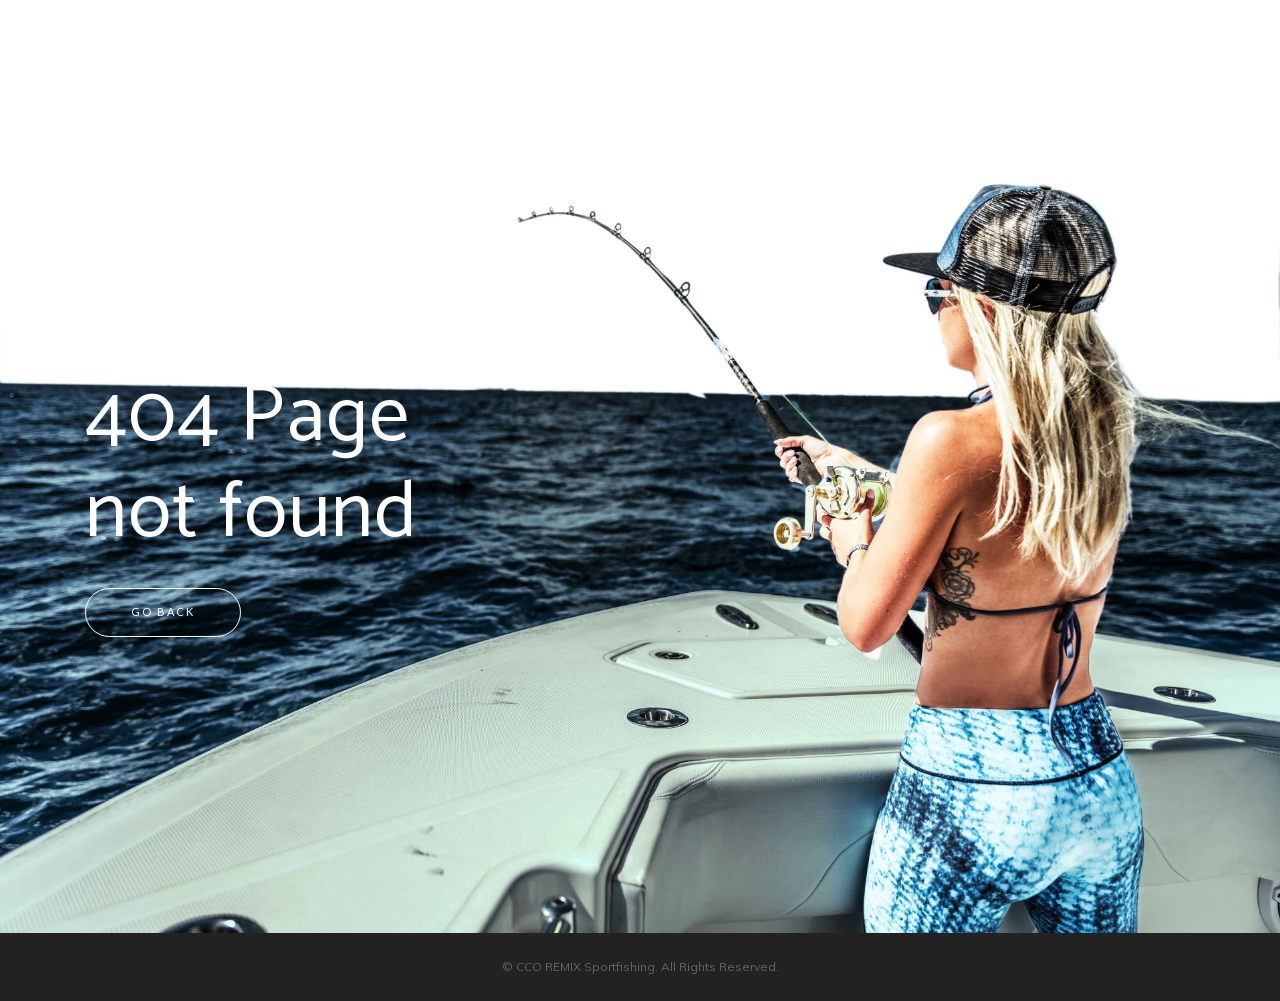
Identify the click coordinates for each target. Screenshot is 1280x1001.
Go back (163, 611)
